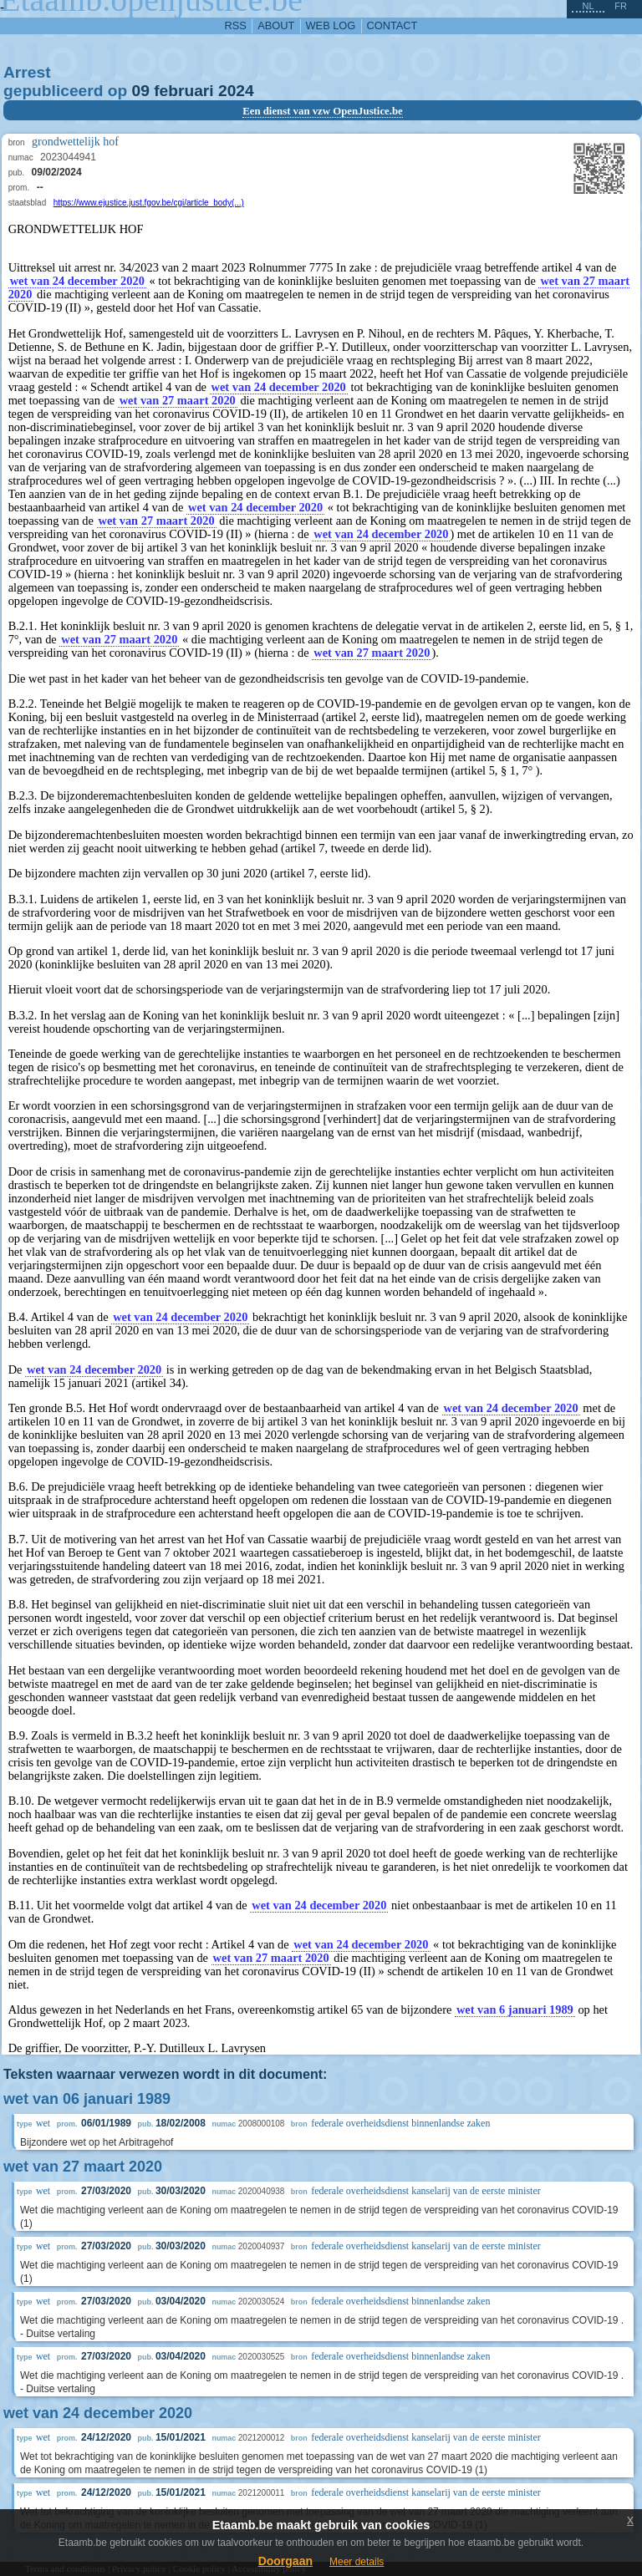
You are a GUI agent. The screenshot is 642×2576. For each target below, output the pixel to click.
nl (588, 6)
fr (620, 6)
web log (331, 25)
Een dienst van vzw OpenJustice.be (322, 111)
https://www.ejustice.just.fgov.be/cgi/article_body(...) (149, 202)
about (275, 25)
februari (183, 90)
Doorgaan (285, 2561)
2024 (236, 90)
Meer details (356, 2562)
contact (392, 25)
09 (141, 90)
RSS (236, 25)
